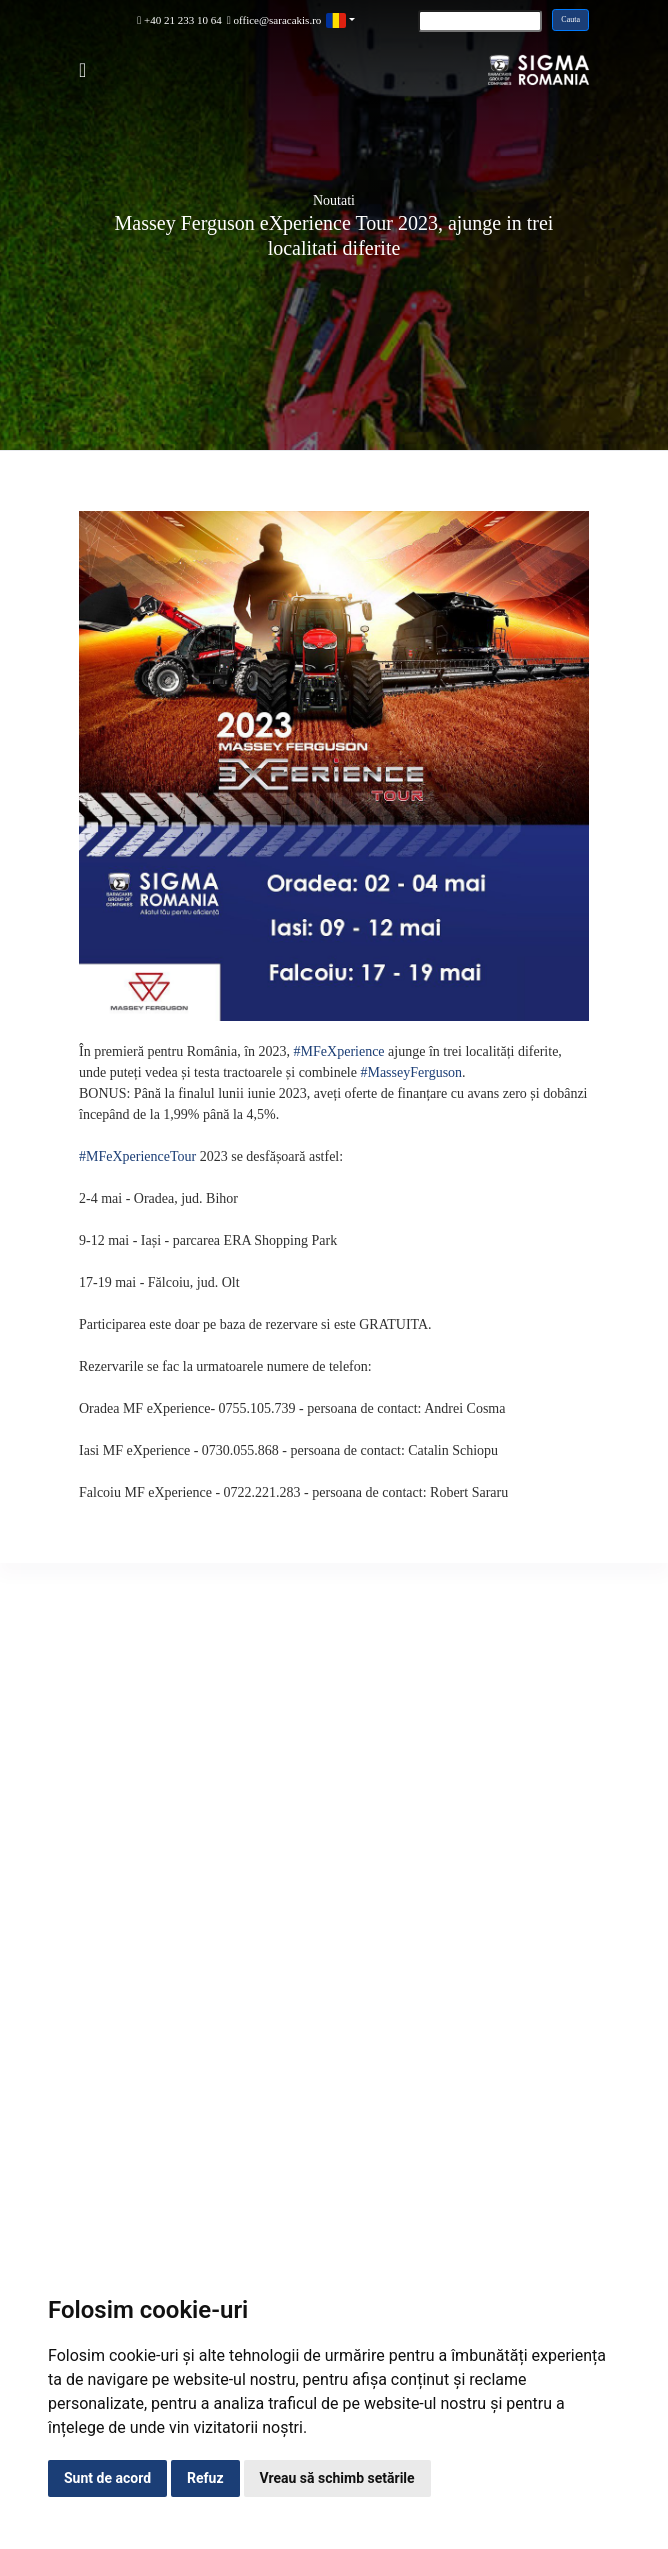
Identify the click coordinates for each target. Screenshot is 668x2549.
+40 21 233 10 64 (179, 20)
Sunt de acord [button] (107, 2478)
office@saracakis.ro (274, 20)
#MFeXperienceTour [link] (137, 1156)
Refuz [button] (205, 2478)
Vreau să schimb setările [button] (337, 2478)
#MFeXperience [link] (339, 1051)
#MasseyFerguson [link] (411, 1072)
